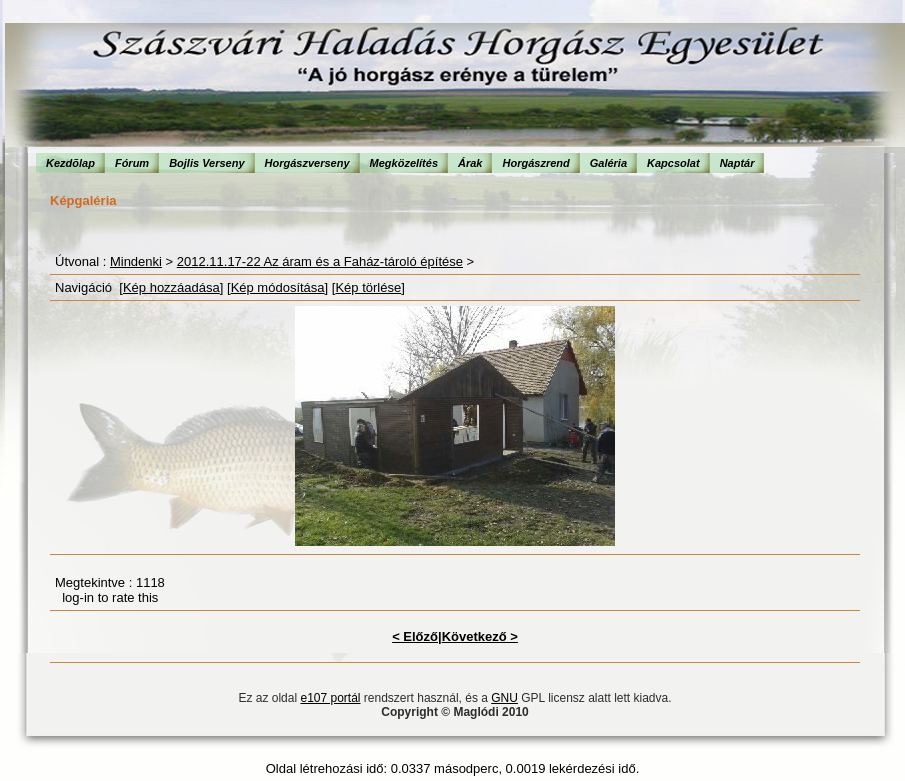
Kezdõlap (70, 163)
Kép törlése (368, 287)
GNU (504, 698)
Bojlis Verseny (206, 163)
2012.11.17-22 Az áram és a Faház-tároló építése (320, 261)
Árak (470, 163)
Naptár (737, 163)
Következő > (480, 636)
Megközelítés (404, 163)
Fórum (132, 163)
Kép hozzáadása (171, 287)
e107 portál (330, 698)
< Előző (415, 636)
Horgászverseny (307, 163)
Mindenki (136, 261)
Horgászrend (535, 163)
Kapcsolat (673, 163)
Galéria (608, 163)
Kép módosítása (278, 287)
